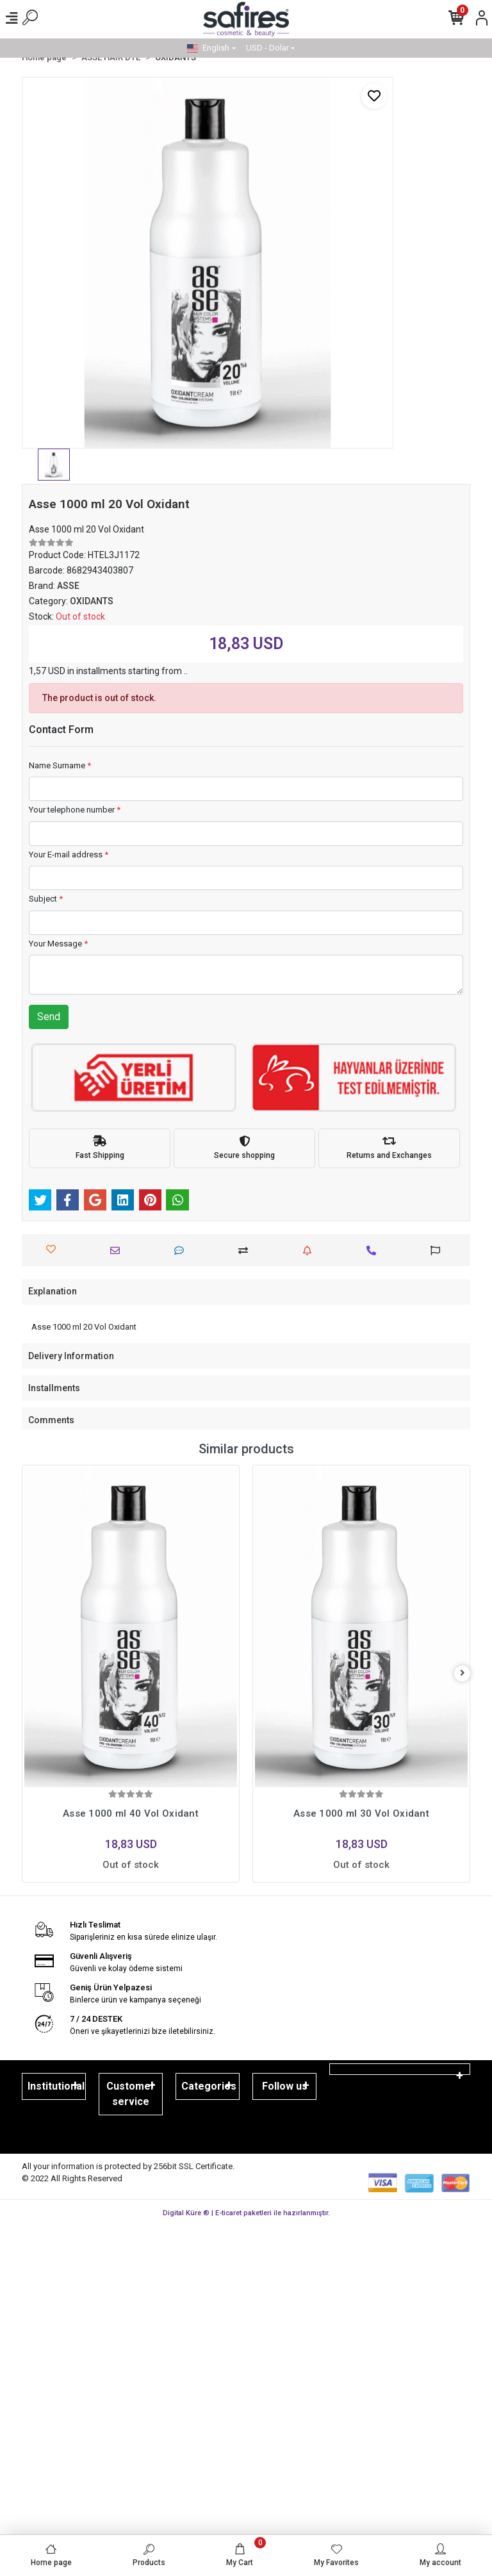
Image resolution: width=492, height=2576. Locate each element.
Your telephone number (74, 809)
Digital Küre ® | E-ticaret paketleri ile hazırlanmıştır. (246, 2213)
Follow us (285, 2086)
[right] (462, 1673)
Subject (46, 899)
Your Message (58, 943)
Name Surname (60, 765)
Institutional (56, 2086)
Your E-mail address (68, 854)
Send (48, 1017)
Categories (208, 2086)
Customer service (130, 2094)
